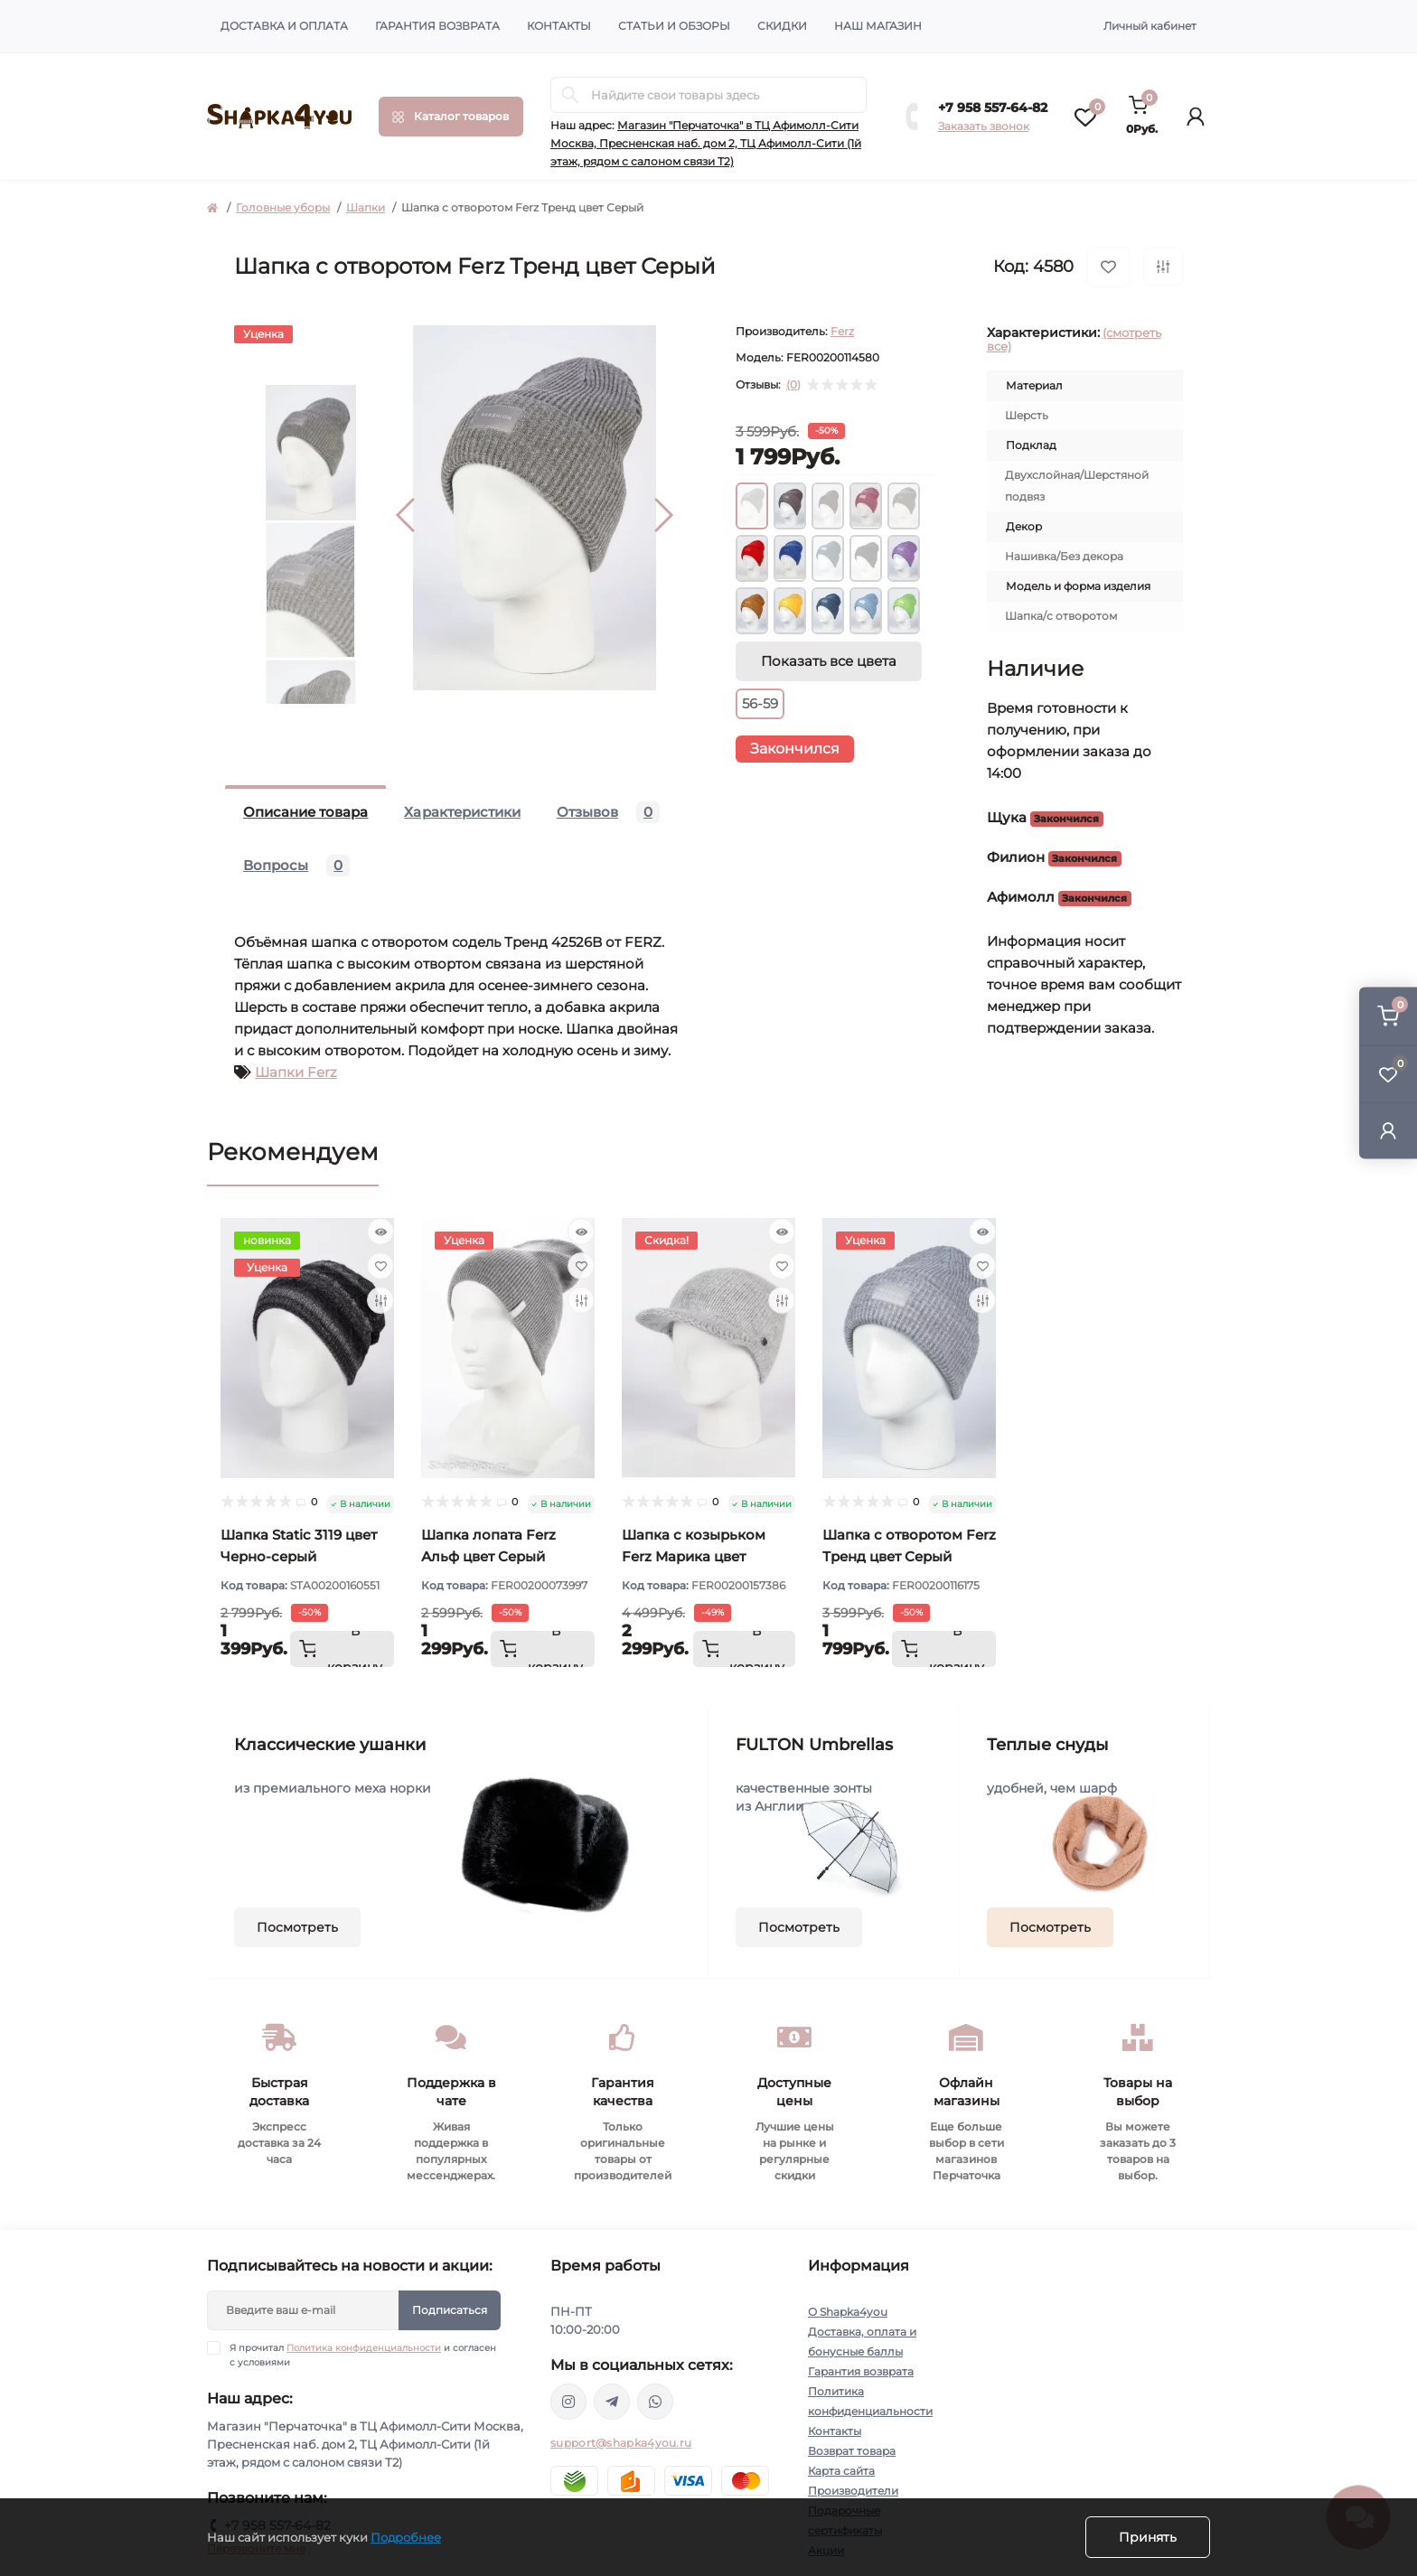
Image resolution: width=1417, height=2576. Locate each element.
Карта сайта (841, 2471)
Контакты (559, 26)
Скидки (782, 26)
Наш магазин (878, 26)
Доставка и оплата (284, 26)
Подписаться (449, 2310)
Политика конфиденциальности (363, 2348)
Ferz (842, 331)
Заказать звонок (983, 126)
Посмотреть (297, 1927)
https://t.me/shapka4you (611, 2401)
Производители (853, 2490)
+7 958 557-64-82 (992, 107)
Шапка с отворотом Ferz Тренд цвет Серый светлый (909, 1556)
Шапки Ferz (296, 1072)
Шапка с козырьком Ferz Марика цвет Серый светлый (693, 1556)
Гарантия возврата (437, 26)
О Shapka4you (847, 2311)
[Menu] (451, 116)
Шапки (365, 207)
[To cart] (342, 1649)
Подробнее (406, 2537)
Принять (1148, 2537)
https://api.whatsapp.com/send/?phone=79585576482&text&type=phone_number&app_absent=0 (655, 2401)
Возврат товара (852, 2451)
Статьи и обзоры (674, 26)
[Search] (570, 95)
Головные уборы (283, 207)
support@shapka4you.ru (620, 2443)
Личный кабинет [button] (1149, 26)
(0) (793, 385)
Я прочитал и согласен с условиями (363, 2354)
